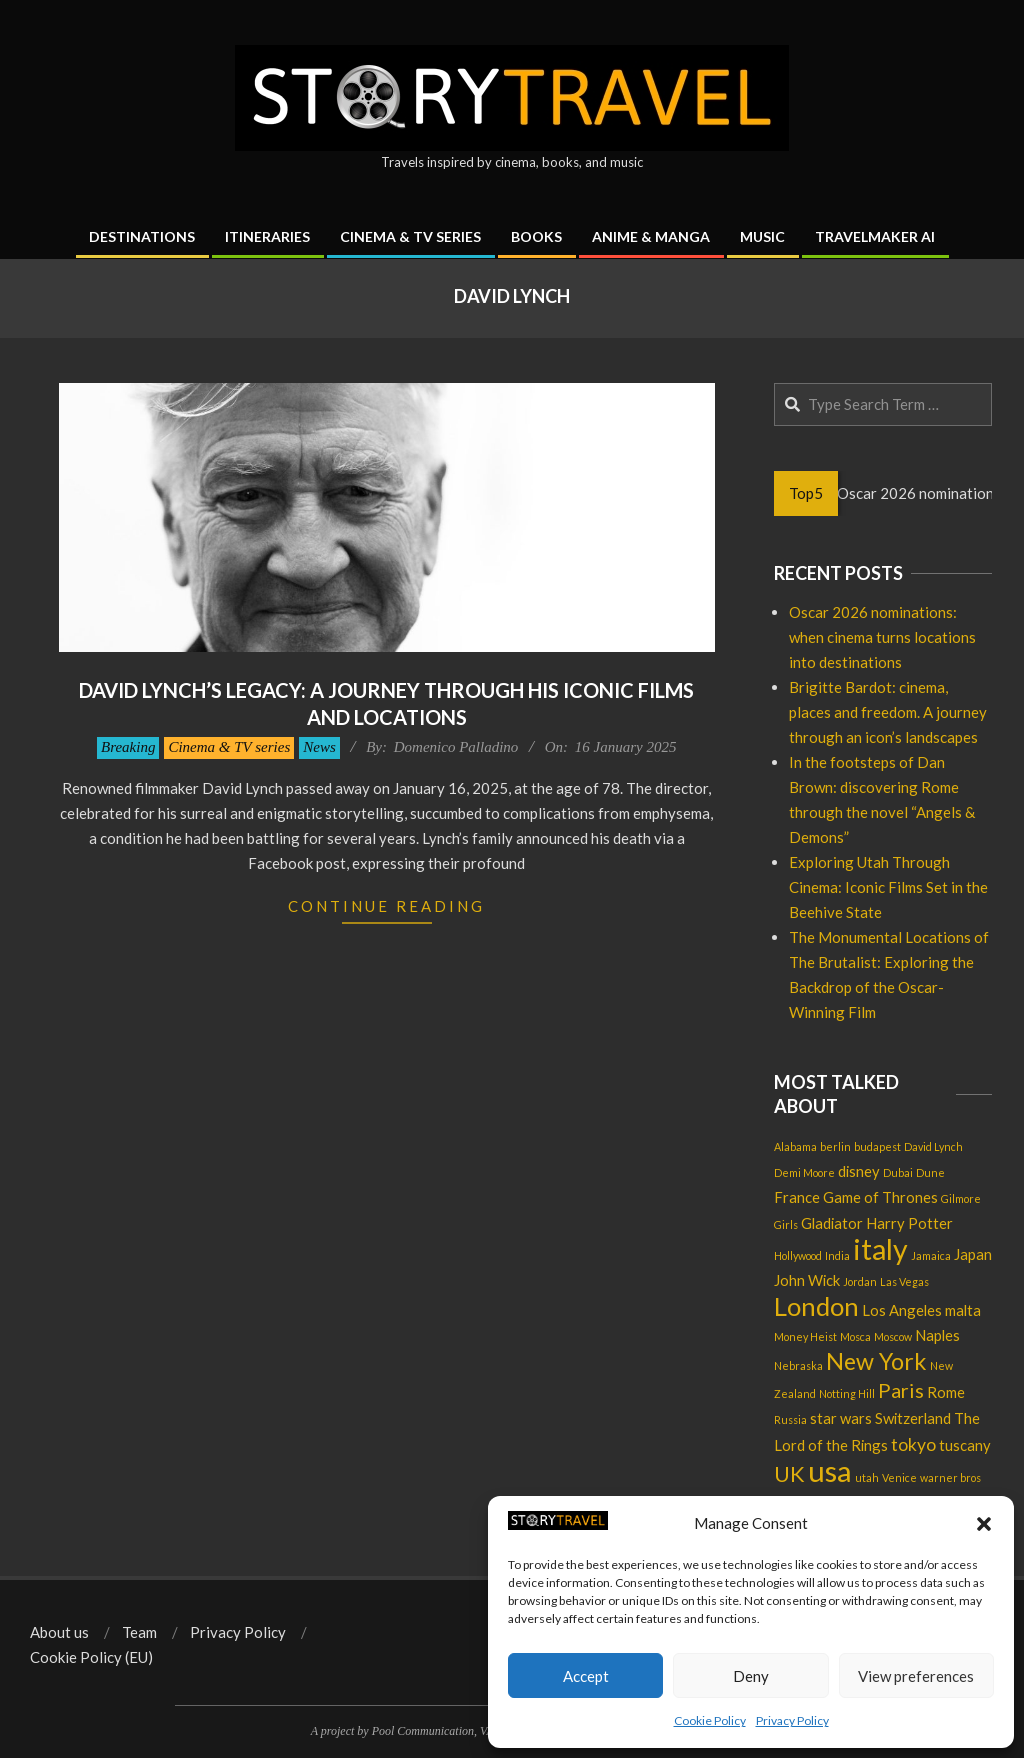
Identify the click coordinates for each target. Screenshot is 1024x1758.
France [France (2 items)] (797, 1197)
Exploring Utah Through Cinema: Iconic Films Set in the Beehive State (888, 887)
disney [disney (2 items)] (859, 1171)
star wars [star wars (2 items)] (841, 1418)
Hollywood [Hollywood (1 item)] (798, 1255)
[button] (984, 1524)
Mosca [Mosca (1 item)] (855, 1336)
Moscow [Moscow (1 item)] (893, 1336)
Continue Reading (386, 906)
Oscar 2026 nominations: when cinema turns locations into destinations (882, 637)
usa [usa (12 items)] (830, 1470)
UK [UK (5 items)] (789, 1474)
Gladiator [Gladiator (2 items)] (832, 1223)
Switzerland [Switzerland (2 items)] (913, 1418)
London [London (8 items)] (816, 1306)
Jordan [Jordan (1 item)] (860, 1281)
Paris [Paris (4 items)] (901, 1390)
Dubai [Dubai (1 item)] (898, 1172)
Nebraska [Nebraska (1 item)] (798, 1365)
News (319, 747)
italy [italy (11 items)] (880, 1249)
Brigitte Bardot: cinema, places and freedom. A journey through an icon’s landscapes (888, 712)
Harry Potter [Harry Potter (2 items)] (909, 1223)
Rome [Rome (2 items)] (946, 1392)
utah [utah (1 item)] (867, 1477)
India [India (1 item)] (837, 1255)
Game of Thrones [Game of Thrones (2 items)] (880, 1197)
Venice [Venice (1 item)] (899, 1477)
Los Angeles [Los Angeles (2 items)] (902, 1310)
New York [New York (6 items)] (876, 1361)
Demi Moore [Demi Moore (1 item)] (804, 1172)
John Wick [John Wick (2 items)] (807, 1280)
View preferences (916, 1676)
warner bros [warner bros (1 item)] (950, 1477)
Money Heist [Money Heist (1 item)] (805, 1336)
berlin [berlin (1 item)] (835, 1146)
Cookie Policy (710, 1720)
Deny (751, 1676)
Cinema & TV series (229, 747)
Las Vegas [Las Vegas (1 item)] (904, 1281)
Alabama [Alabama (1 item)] (795, 1146)
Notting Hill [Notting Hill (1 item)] (847, 1393)
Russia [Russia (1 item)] (790, 1419)
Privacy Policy (792, 1720)
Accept (586, 1676)
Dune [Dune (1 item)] (930, 1172)
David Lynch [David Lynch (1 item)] (933, 1146)
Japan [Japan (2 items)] (973, 1254)
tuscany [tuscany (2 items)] (965, 1445)
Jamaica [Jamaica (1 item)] (931, 1255)
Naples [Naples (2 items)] (937, 1335)
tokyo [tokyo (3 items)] (913, 1444)
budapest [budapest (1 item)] (877, 1146)
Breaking (128, 747)
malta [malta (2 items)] (963, 1310)
